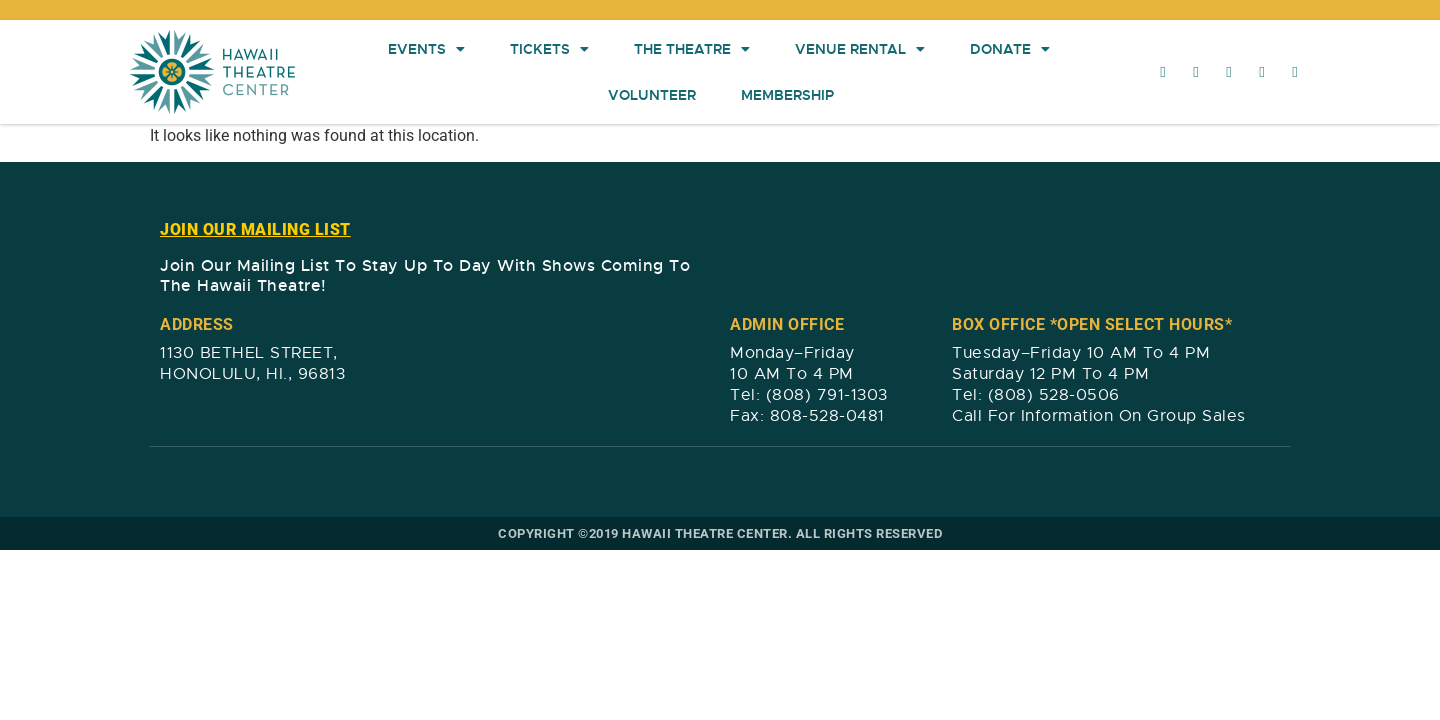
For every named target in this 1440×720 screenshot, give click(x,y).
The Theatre (692, 49)
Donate (1010, 49)
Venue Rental (860, 49)
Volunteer (652, 95)
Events (426, 49)
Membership (787, 95)
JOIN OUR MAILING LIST (255, 229)
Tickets (549, 49)
